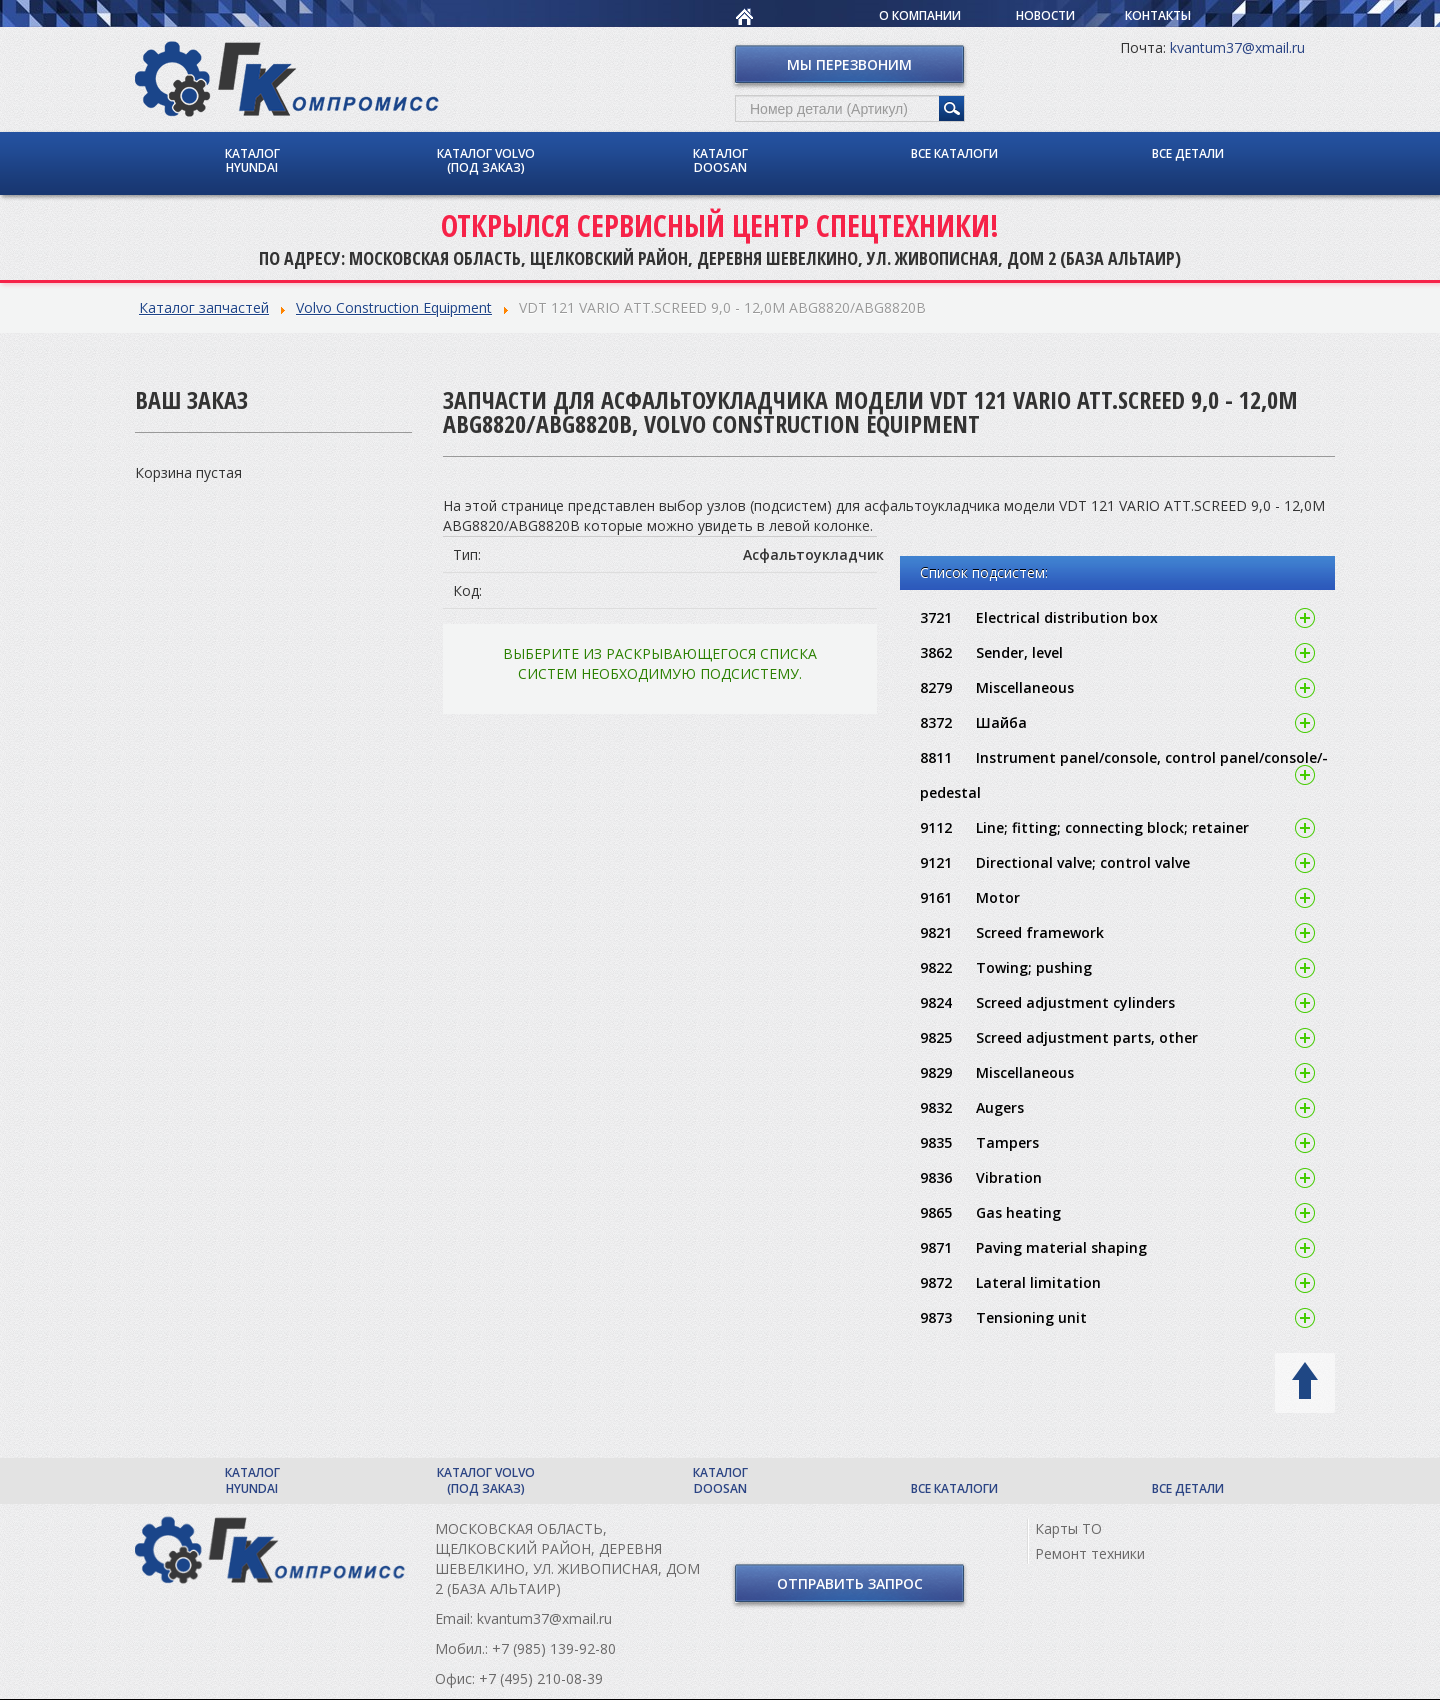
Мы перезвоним (849, 64)
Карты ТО (1068, 1528)
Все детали (1188, 153)
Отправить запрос (850, 1583)
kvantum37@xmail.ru (1237, 47)
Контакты (1158, 15)
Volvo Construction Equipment (394, 307)
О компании (920, 15)
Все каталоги (954, 153)
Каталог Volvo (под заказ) (486, 160)
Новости (1045, 15)
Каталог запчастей (204, 307)
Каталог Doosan (720, 160)
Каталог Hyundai (252, 160)
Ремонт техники (1090, 1553)
